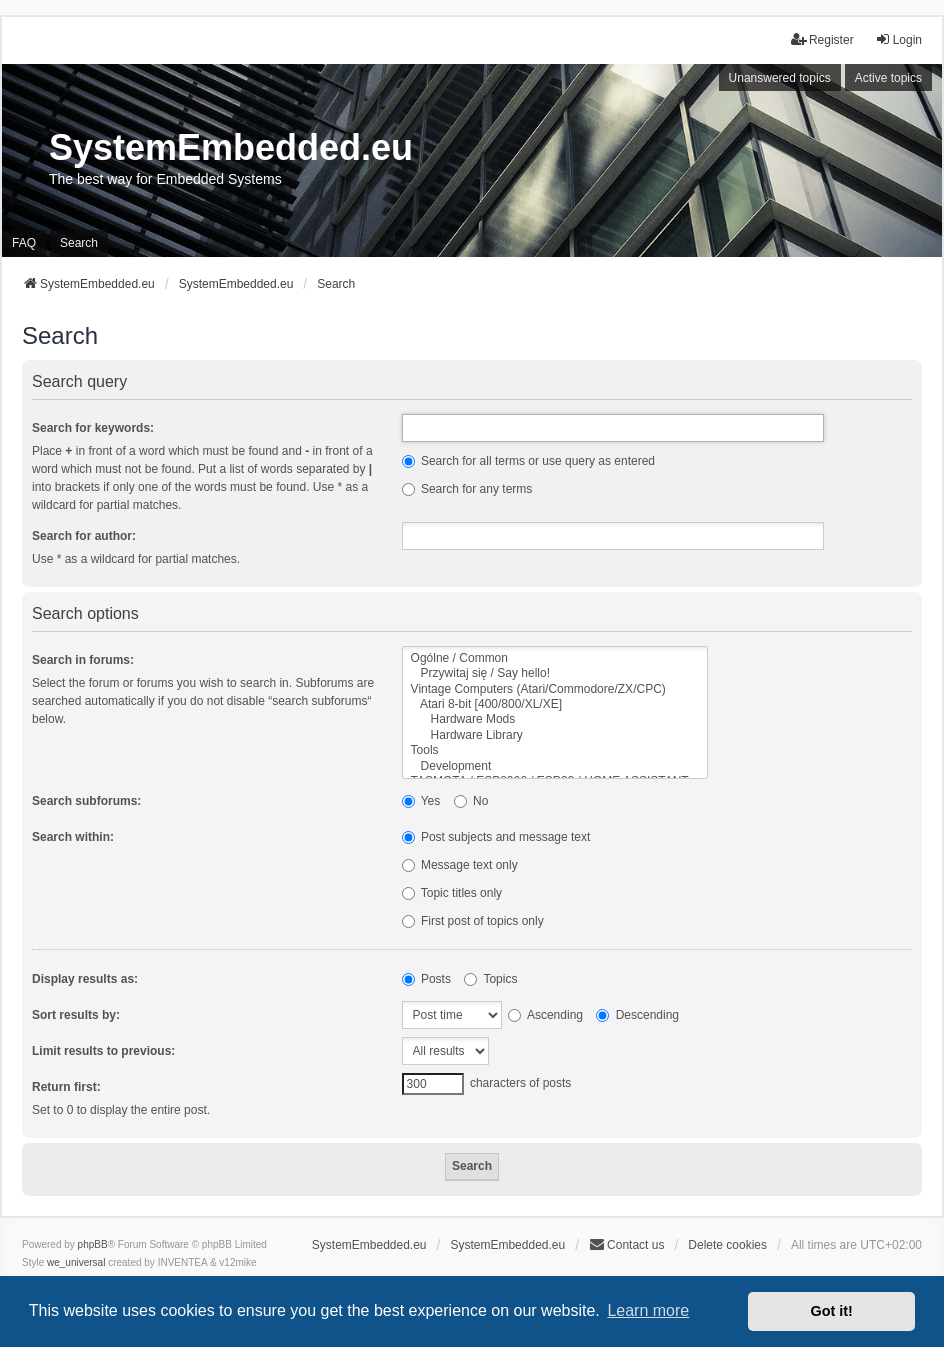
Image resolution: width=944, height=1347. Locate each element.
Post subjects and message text (496, 837)
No (471, 801)
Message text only (460, 865)
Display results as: (85, 979)
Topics (490, 979)
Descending (637, 1015)
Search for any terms (467, 489)
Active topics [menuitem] (888, 78)
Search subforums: (86, 801)
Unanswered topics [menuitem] (780, 78)
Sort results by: (76, 1015)
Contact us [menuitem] (626, 1244)
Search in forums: (83, 660)
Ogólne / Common (555, 658)
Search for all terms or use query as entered (528, 461)
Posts (426, 979)
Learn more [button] (648, 1310)
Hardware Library (555, 735)
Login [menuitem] (898, 39)
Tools (555, 750)
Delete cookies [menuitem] (727, 1245)
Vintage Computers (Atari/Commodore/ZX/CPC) (555, 689)
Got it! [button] (832, 1311)
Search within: (73, 837)
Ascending (545, 1015)
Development (555, 766)
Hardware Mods (555, 719)
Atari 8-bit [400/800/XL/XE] (555, 704)
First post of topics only (473, 921)
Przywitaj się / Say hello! (555, 673)
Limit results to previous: (103, 1051)
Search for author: (84, 536)
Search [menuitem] (79, 243)
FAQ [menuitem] (24, 243)
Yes (421, 801)
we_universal (76, 1262)
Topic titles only (452, 893)
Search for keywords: (93, 428)
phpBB (93, 1244)
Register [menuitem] (822, 39)
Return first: (66, 1087)
